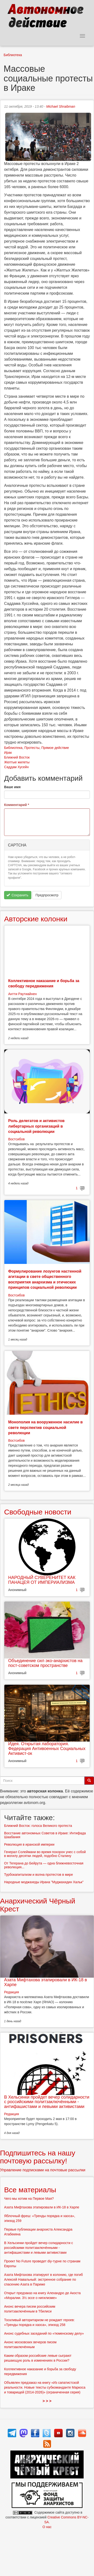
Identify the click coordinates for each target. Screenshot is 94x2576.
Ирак (8, 752)
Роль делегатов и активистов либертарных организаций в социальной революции (36, 1126)
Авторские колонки (35, 919)
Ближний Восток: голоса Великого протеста (38, 1826)
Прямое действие (55, 748)
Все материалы (30, 2190)
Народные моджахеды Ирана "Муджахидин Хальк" (43, 1882)
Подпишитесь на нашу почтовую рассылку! (37, 2157)
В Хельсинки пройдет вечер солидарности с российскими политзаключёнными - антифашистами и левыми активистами (46, 2102)
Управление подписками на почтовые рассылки (42, 2170)
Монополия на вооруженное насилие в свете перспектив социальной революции (45, 1427)
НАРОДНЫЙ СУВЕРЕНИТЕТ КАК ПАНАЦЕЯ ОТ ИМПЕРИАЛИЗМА (41, 1580)
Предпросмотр (46, 895)
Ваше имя (12, 787)
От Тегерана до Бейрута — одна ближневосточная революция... (43, 1865)
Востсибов (16, 1139)
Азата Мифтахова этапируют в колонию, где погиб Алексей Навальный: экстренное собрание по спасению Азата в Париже (43, 2279)
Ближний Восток (17, 757)
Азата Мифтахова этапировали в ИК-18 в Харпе (45, 1982)
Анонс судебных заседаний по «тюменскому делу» (44, 2333)
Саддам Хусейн (16, 767)
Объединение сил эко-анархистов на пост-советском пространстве (45, 1663)
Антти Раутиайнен (22, 994)
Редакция (11, 1992)
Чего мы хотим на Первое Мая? (29, 2198)
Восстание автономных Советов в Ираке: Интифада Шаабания (45, 1835)
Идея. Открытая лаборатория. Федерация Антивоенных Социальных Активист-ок (47, 1748)
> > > (47, 2401)
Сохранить (17, 895)
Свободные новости (37, 1512)
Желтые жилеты (17, 762)
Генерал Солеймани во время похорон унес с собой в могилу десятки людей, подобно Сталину (45, 1853)
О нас (46, 2527)
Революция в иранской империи (29, 1844)
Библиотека (13, 55)
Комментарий (16, 805)
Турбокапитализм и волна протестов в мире (38, 1874)
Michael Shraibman (60, 106)
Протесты (32, 748)
